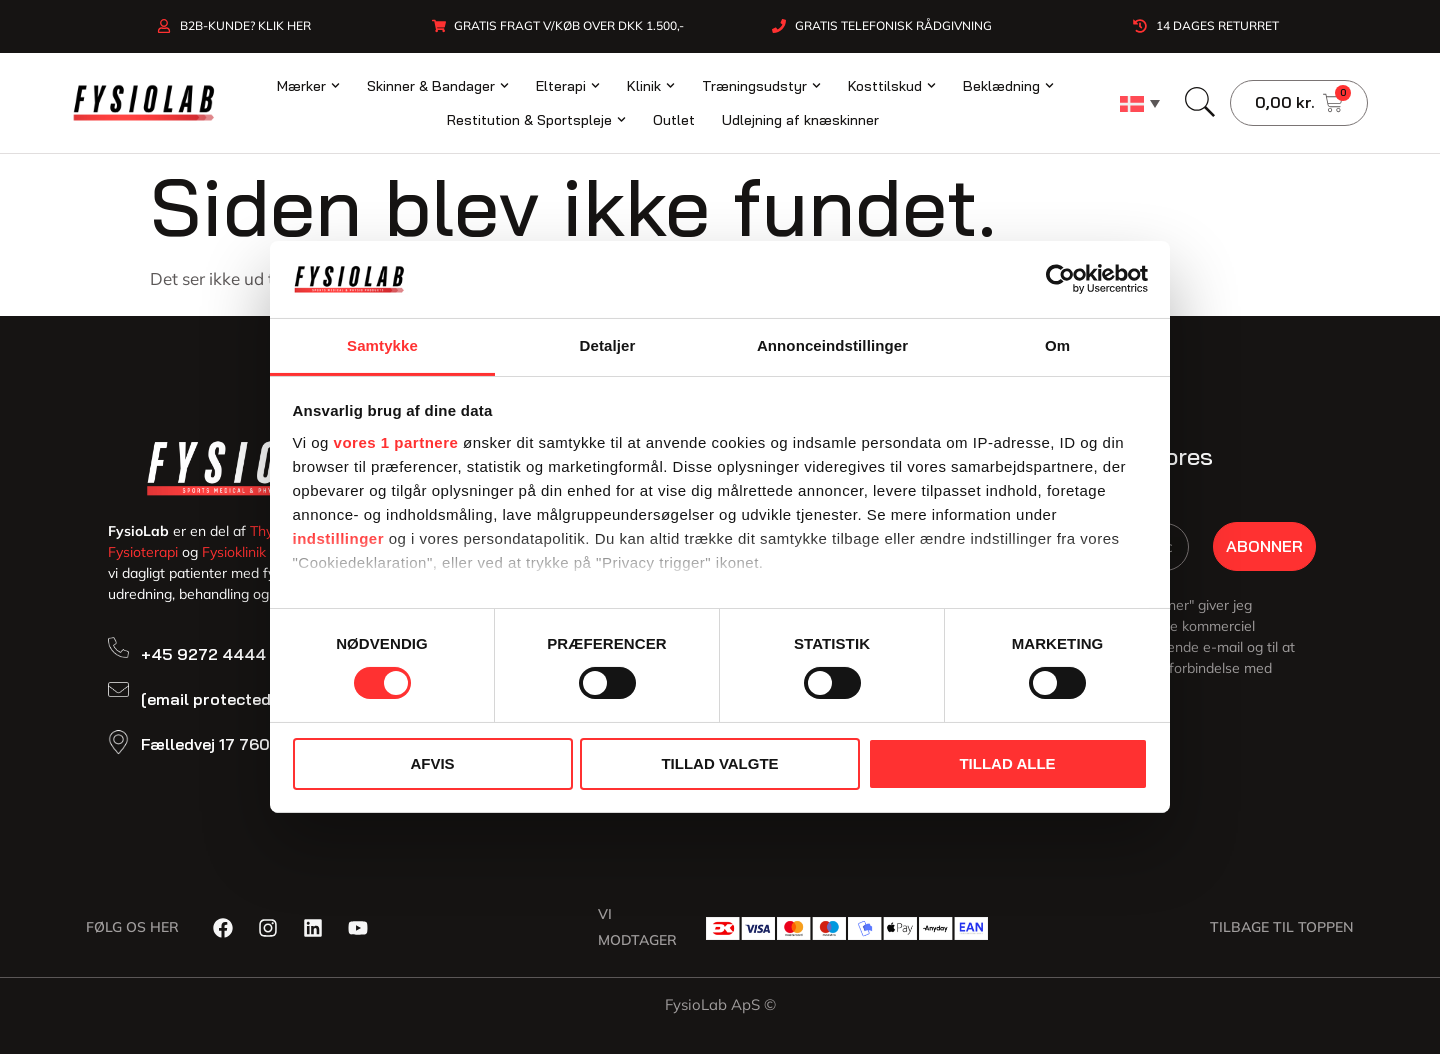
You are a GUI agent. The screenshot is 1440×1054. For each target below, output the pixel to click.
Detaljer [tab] (608, 345)
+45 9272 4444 (203, 654)
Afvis (432, 763)
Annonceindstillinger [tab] (832, 345)
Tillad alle (1007, 763)
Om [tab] (1057, 345)
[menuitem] (1140, 103)
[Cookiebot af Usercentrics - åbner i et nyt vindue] (1060, 279)
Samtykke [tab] (382, 345)
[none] (1140, 103)
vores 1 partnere (396, 442)
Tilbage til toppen (1282, 927)
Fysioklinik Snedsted (266, 552)
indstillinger (339, 538)
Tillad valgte (719, 763)
